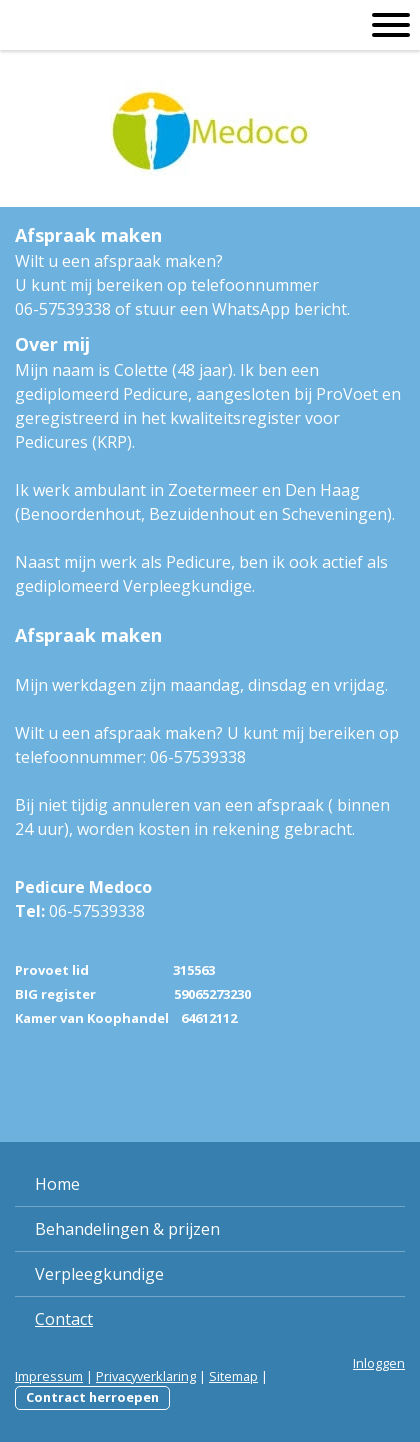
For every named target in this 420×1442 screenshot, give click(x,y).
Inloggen (379, 1363)
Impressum (49, 1376)
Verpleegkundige (99, 1274)
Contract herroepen (92, 1397)
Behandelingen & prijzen (127, 1229)
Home (57, 1184)
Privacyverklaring (146, 1376)
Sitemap (233, 1376)
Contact (64, 1319)
